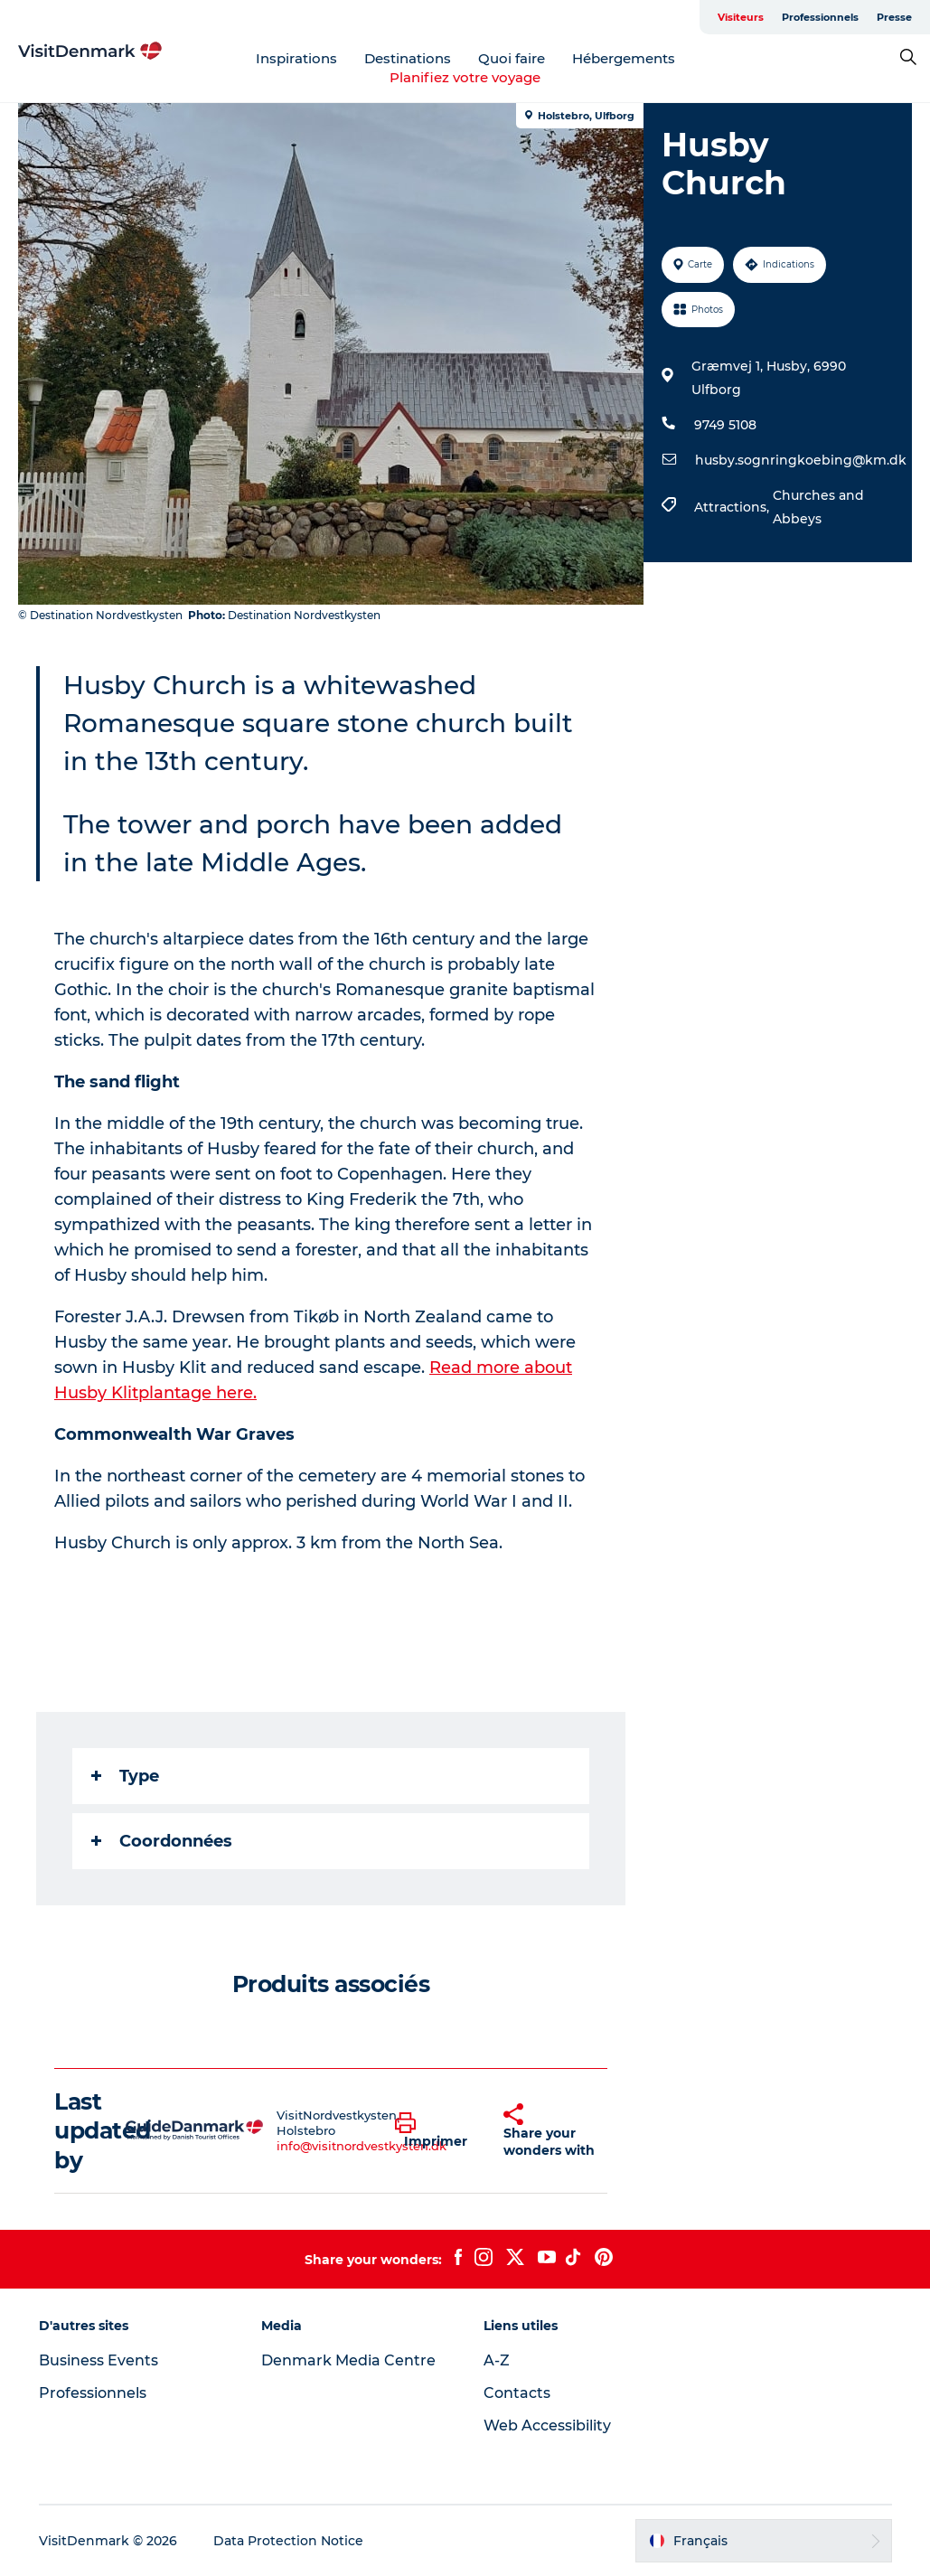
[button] (435, 2131)
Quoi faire (511, 58)
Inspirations (296, 58)
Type (125, 1776)
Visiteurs (741, 17)
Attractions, (733, 507)
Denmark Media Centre (348, 2360)
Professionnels (820, 17)
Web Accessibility (547, 2425)
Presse (894, 17)
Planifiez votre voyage (465, 77)
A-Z (497, 2360)
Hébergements (623, 58)
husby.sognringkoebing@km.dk (801, 460)
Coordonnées (161, 1841)
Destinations (407, 58)
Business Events (98, 2360)
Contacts (517, 2393)
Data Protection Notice (288, 2541)
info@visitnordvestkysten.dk (361, 2146)
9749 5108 (725, 425)
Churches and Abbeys (818, 507)
